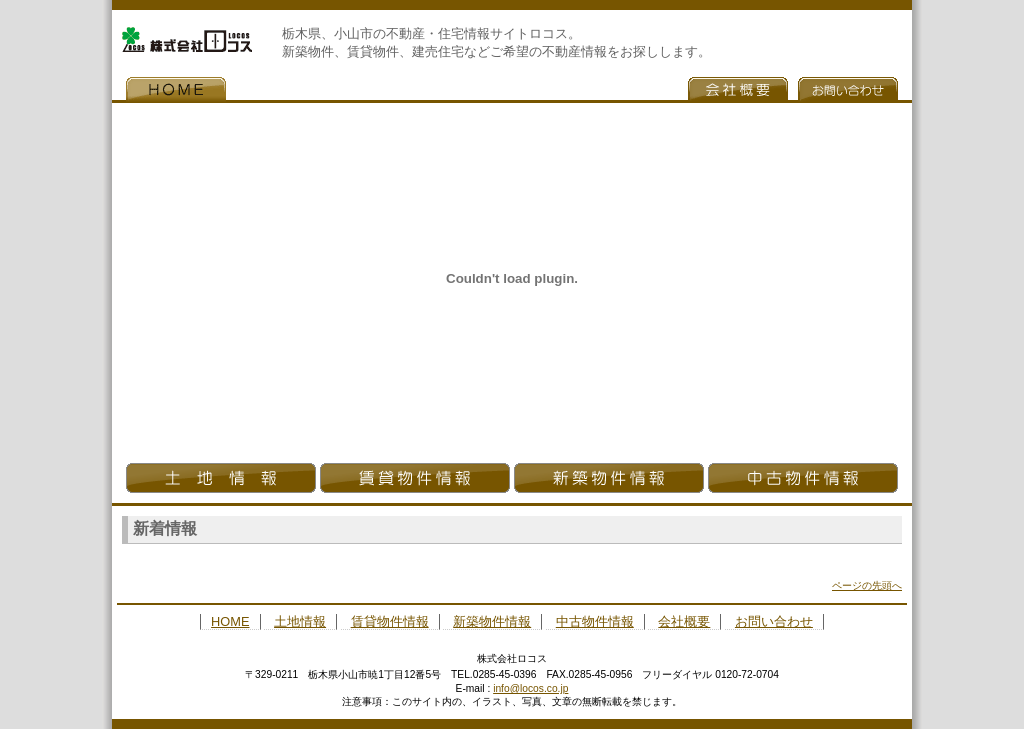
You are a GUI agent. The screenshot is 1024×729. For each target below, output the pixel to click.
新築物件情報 (609, 478)
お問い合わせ (848, 89)
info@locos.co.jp (530, 688)
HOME (176, 89)
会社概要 (738, 89)
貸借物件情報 (415, 478)
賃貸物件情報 (390, 621)
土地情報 (221, 478)
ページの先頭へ (867, 585)
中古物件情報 (803, 478)
